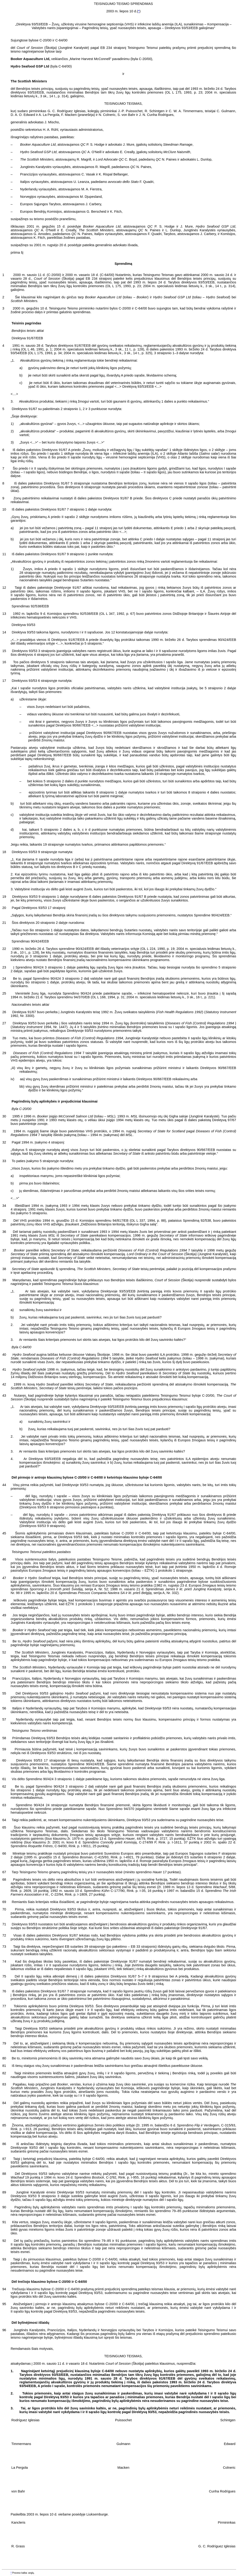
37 (4, 1250)
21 (4, 923)
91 (4, 2222)
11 (4, 554)
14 (4, 632)
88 (4, 2174)
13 (4, 613)
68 (4, 1879)
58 (4, 1738)
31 (4, 1131)
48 (4, 1600)
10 (4, 509)
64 (4, 1820)
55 (4, 1693)
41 (4, 1369)
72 (4, 1935)
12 (4, 587)
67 (4, 1872)
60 (4, 1760)
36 (4, 1232)
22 (4, 949)
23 (4, 967)
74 (4, 1961)
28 (4, 1038)
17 (4, 681)
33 (4, 1161)
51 (4, 1641)
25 (4, 993)
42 (4, 1384)
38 (4, 1269)
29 (4, 1053)
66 (4, 1853)
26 (4, 1012)
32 (4, 1142)
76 (4, 1991)
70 (4, 1909)
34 (4, 1205)
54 (4, 1678)
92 (4, 2241)
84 (4, 2103)
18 (4, 852)
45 (4, 1533)
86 (4, 2144)
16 (4, 662)
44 (4, 1485)
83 (4, 2084)
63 (4, 1805)
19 (4, 896)
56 (4, 1708)
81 (4, 2066)
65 (4, 1827)
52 (4, 1652)
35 (4, 1220)
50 (4, 1630)
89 (4, 2192)
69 (4, 1902)
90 (4, 2207)
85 (4, 2125)
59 (4, 1749)
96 (4, 2330)
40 (4, 1354)
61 (4, 1779)
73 (4, 1946)
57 (4, 1719)
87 (4, 2159)
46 (4, 1559)
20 (4, 908)
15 (4, 651)
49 (4, 1615)
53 (4, 1667)
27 (4, 1023)
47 (4, 1578)
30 (4, 1116)
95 (4, 2304)
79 (4, 2043)
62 (4, 1786)
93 (4, 2259)
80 (4, 2058)
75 (4, 1976)
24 (4, 978)
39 (4, 1280)
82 (4, 2073)
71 (4, 1924)
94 (4, 2289)
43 (4, 1395)
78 (4, 2028)
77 (4, 2006)
